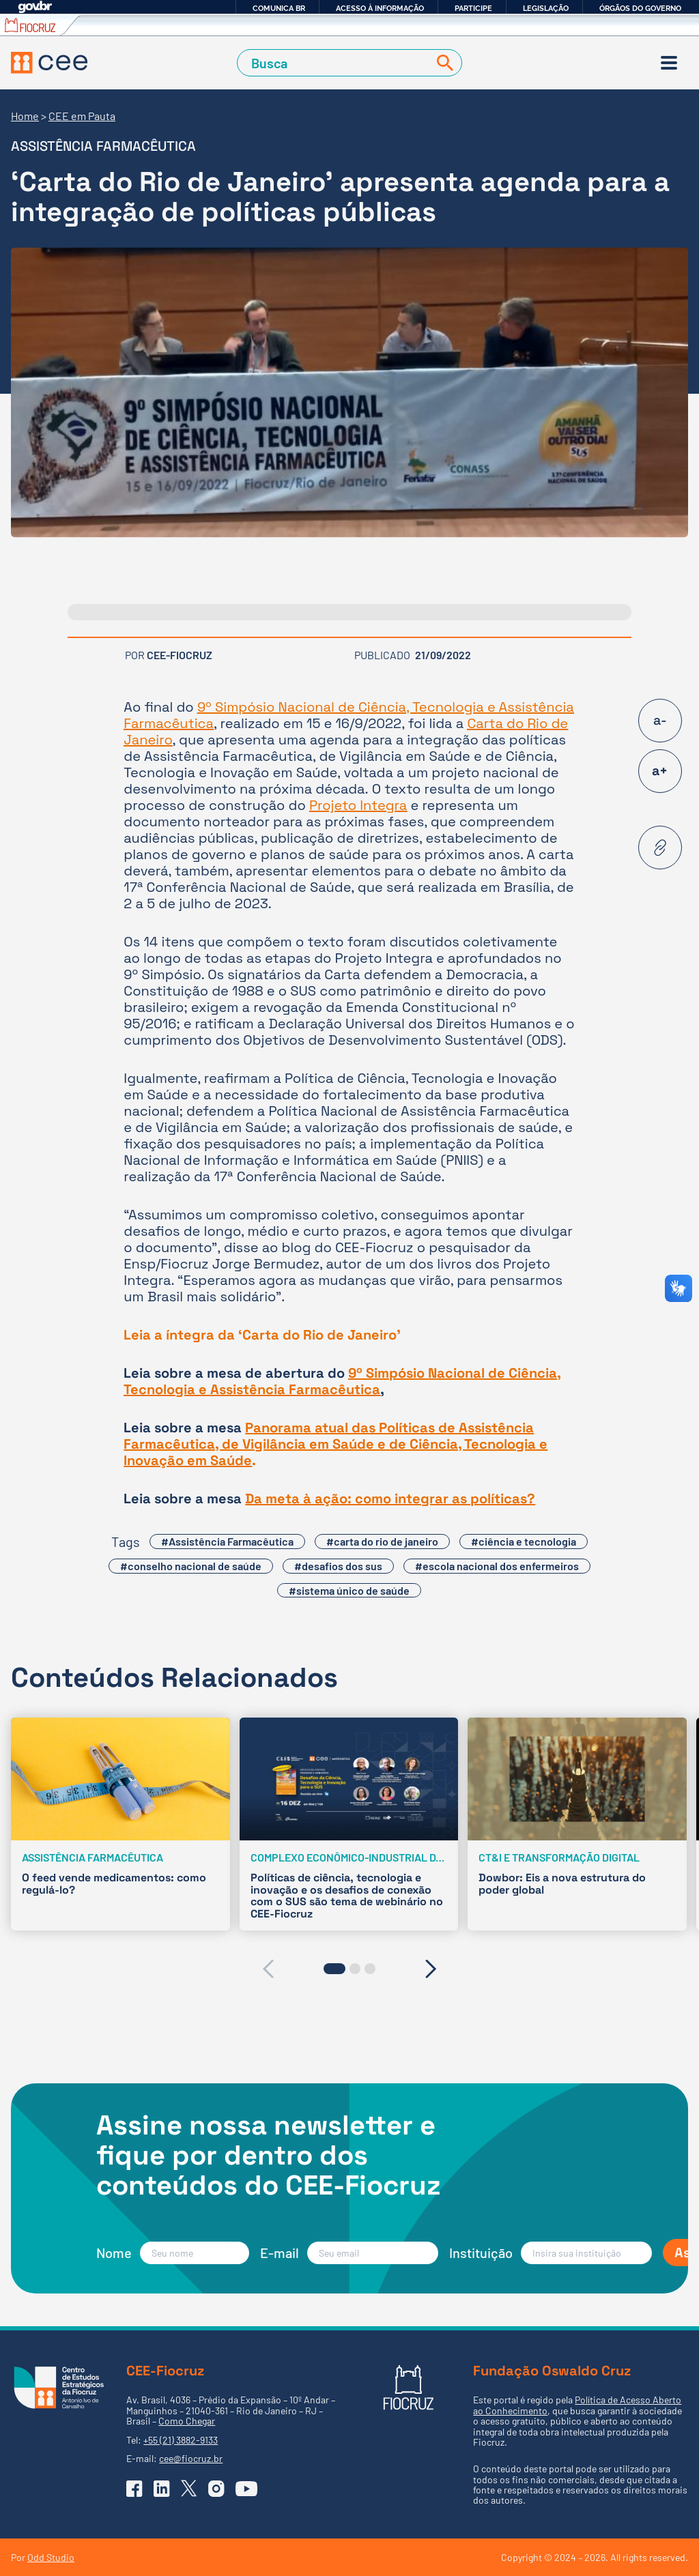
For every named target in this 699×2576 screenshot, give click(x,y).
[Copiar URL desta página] (660, 847)
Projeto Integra (358, 805)
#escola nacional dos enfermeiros (497, 1565)
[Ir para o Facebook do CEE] (134, 2488)
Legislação (546, 8)
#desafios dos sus (338, 1565)
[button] (334, 1968)
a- (660, 720)
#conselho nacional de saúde (190, 1565)
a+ (660, 770)
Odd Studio (50, 2557)
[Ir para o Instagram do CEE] (216, 2488)
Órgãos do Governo (640, 8)
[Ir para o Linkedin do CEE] (162, 2488)
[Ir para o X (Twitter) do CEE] (189, 2488)
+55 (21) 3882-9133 (180, 2440)
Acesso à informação (380, 8)
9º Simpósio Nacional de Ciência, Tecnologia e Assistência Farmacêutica (349, 715)
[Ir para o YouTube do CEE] (246, 2488)
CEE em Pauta (81, 115)
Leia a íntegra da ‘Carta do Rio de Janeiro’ (262, 1335)
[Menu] (669, 62)
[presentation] (268, 1968)
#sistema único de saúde (349, 1590)
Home (25, 115)
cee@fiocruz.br (191, 2458)
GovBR (35, 7)
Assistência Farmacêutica (103, 146)
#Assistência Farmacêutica (227, 1541)
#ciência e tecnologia (523, 1541)
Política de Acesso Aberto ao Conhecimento (577, 2405)
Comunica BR (279, 8)
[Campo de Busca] (335, 63)
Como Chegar (186, 2421)
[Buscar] (442, 63)
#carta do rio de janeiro (382, 1541)
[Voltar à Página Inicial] (49, 63)
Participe (473, 8)
